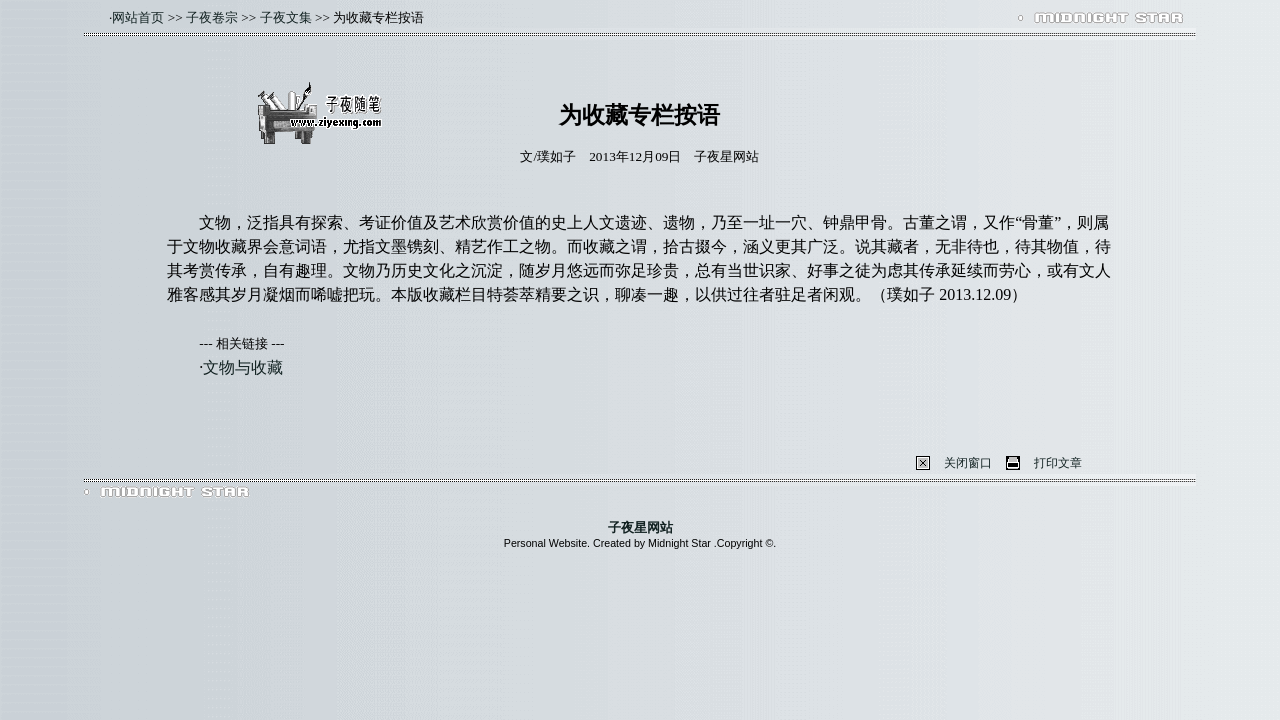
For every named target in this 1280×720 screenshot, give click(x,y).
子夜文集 (286, 17)
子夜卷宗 (212, 17)
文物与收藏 (243, 367)
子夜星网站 (640, 527)
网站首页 (138, 17)
